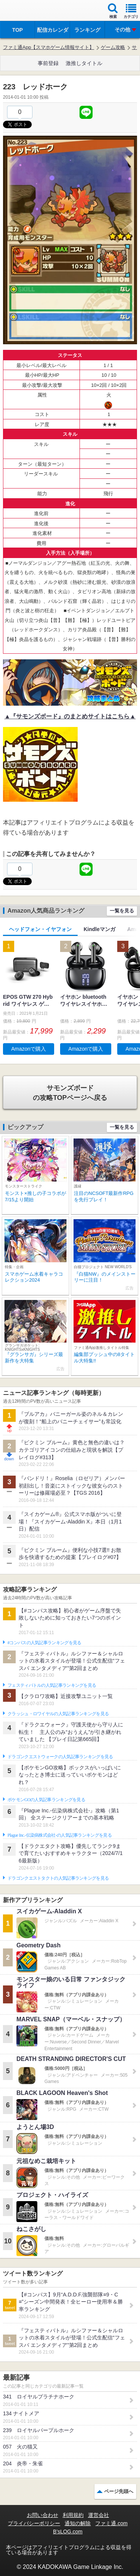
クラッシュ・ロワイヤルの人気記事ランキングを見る (58, 1713)
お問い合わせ (42, 2515)
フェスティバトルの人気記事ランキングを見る (51, 1685)
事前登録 (48, 63)
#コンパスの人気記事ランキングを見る (44, 1642)
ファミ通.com (111, 2523)
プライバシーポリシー (34, 2523)
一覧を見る (122, 910)
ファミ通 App (28, 11)
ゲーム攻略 (113, 47)
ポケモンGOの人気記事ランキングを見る (46, 1799)
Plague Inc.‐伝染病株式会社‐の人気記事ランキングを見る (59, 1835)
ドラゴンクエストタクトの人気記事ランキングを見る (58, 1878)
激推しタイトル (84, 63)
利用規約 (73, 2515)
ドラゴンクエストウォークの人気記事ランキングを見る (60, 1756)
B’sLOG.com (68, 2532)
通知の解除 (78, 2523)
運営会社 (98, 2515)
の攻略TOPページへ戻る (70, 1092)
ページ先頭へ (118, 2491)
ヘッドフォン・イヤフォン (40, 929)
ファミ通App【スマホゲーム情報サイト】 (48, 47)
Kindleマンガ (99, 929)
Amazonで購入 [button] (28, 1049)
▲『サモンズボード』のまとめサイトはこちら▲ (70, 716)
